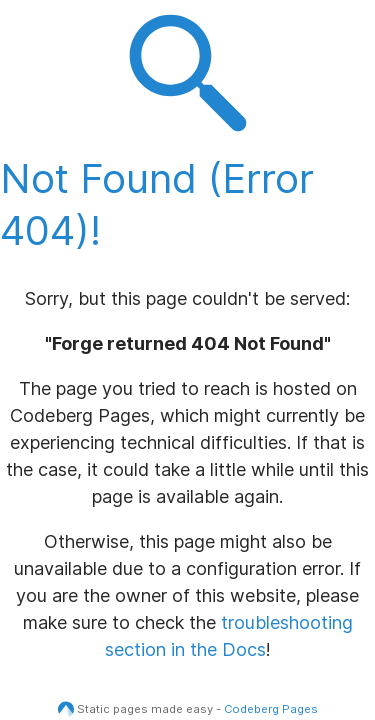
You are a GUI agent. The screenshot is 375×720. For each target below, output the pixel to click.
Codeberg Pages (271, 709)
